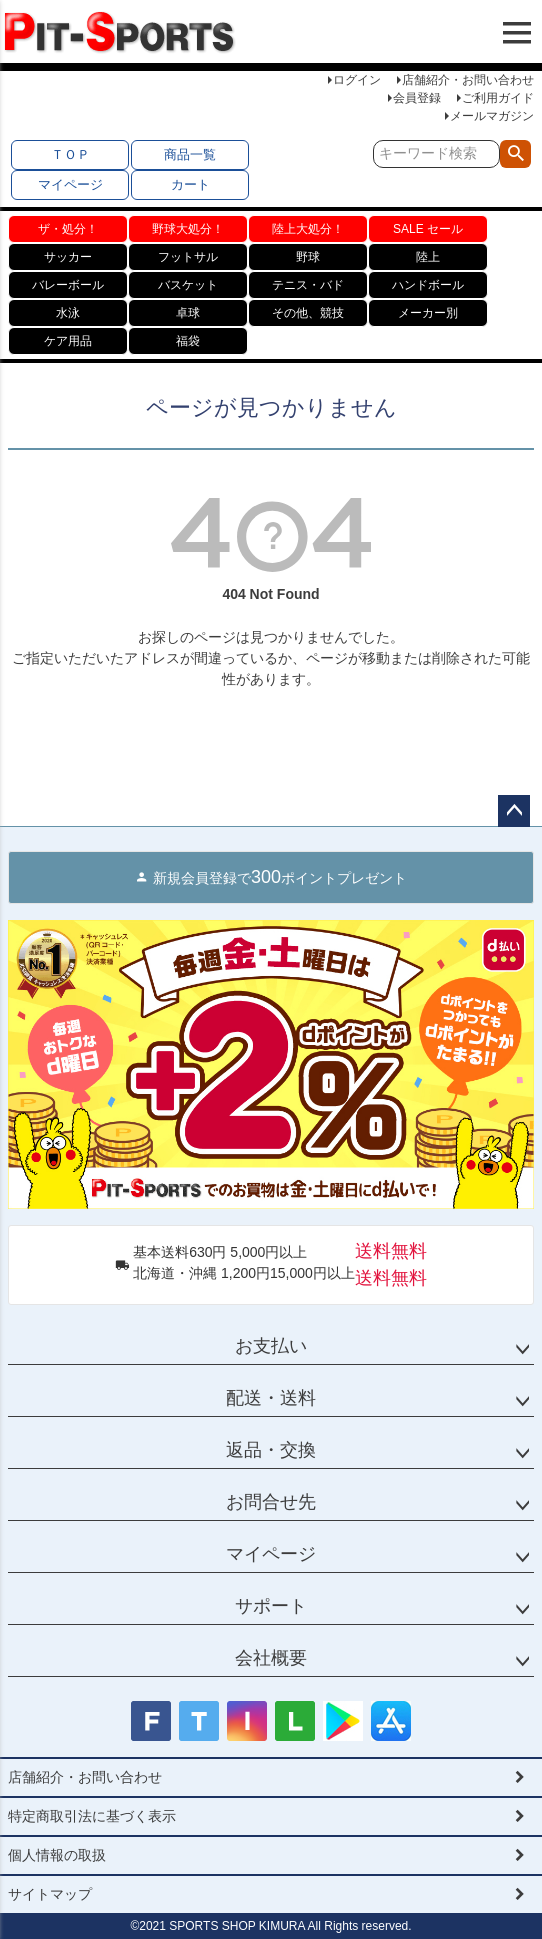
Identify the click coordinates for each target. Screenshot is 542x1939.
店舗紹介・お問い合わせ (468, 80)
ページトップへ (514, 811)
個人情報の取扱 (57, 1855)
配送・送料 (271, 1398)
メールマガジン (492, 116)
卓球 (188, 313)
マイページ (70, 184)
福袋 (188, 341)
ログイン (357, 80)
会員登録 (417, 98)
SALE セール (428, 229)
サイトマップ (50, 1894)
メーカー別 (428, 313)
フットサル (188, 257)
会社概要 (271, 1658)
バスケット (188, 285)
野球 (308, 257)
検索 (515, 154)
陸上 (428, 257)
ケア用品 (68, 341)
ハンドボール (428, 285)
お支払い (271, 1346)
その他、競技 (308, 313)
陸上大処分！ (308, 229)
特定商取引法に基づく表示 (92, 1816)
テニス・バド (308, 285)
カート (190, 184)
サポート (271, 1606)
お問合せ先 (271, 1502)
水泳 (68, 313)
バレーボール (68, 285)
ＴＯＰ (70, 154)
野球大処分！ (188, 229)
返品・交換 (271, 1450)
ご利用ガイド (498, 98)
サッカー (68, 257)
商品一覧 (190, 154)
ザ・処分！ (68, 229)
